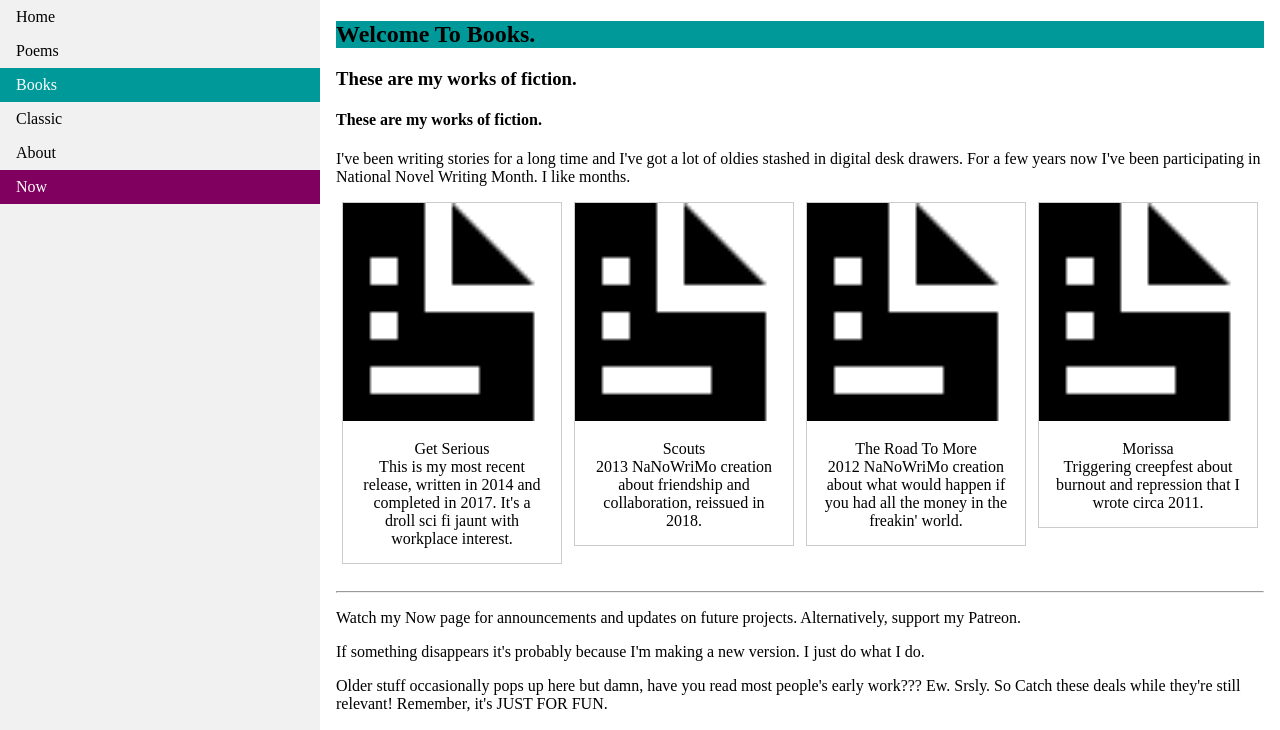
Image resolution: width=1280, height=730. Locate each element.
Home (35, 16)
